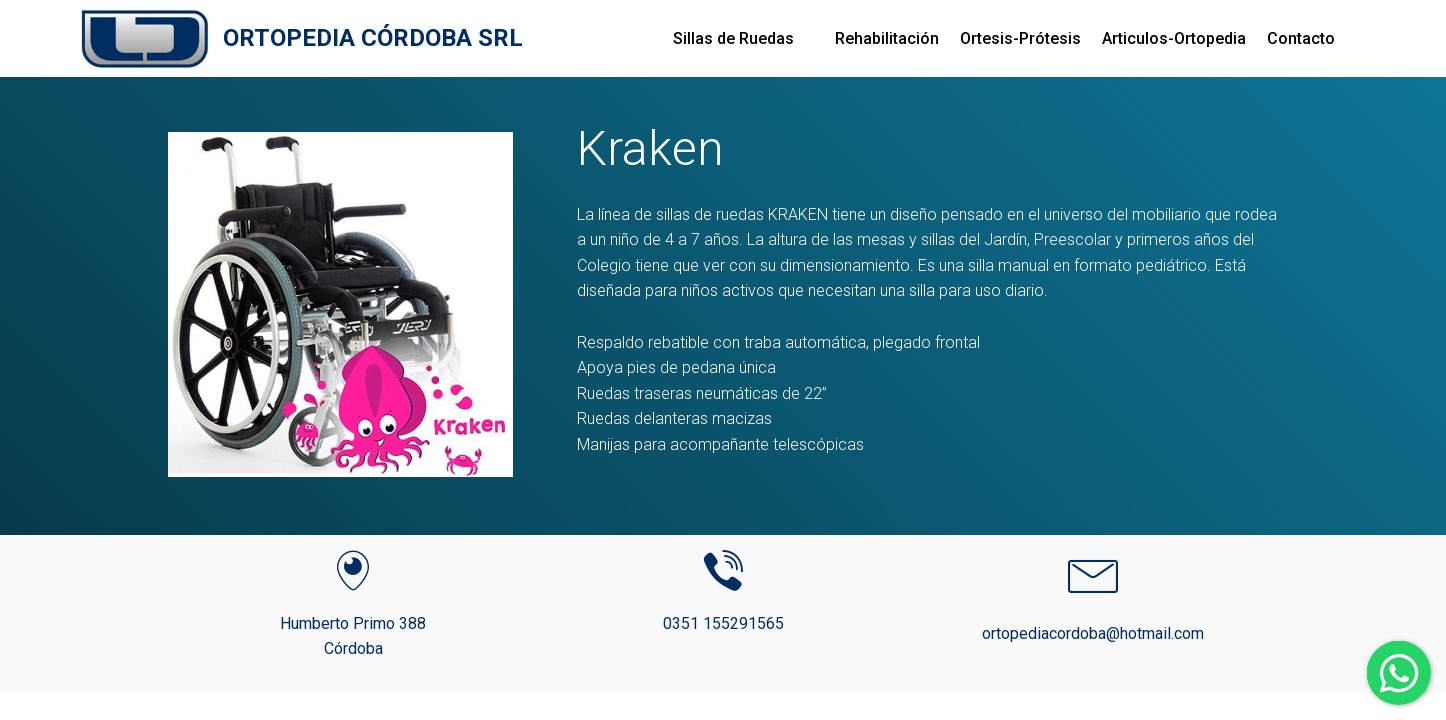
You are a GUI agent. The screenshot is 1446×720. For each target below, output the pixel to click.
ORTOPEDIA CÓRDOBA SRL (373, 38)
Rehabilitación (887, 38)
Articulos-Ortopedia (1174, 38)
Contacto (1301, 38)
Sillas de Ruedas (733, 38)
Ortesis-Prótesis (1020, 38)
